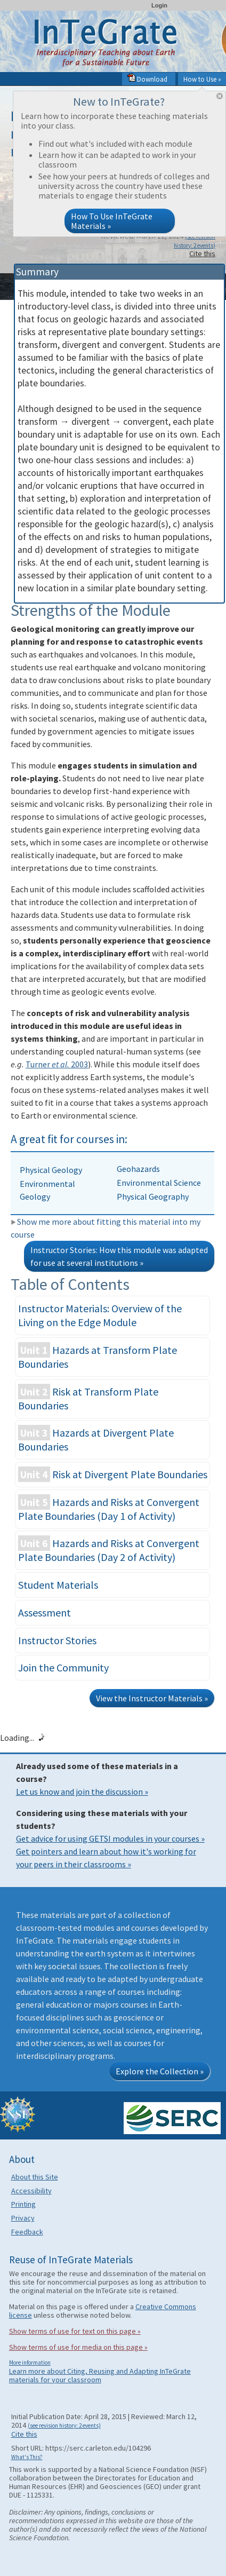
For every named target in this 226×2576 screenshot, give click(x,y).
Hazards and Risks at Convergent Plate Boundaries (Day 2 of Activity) (108, 1549)
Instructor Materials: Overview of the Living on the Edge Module (100, 1315)
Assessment (44, 1612)
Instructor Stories (57, 1640)
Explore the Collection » (160, 2071)
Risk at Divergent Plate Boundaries (112, 1474)
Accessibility (31, 2190)
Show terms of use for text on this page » (75, 2331)
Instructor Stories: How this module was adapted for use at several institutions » (119, 1256)
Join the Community (63, 1667)
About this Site (34, 2177)
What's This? (27, 2457)
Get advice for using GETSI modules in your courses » (110, 1838)
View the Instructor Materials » (152, 1698)
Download (147, 79)
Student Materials (58, 1584)
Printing (23, 2204)
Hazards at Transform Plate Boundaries (97, 1356)
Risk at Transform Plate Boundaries (88, 1398)
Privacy (23, 2218)
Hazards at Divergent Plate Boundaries (96, 1439)
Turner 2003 (57, 1064)
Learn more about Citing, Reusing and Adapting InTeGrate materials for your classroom (100, 2375)
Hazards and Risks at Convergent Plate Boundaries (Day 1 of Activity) (108, 1508)
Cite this (202, 253)
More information (30, 2362)
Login (159, 5)
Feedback (27, 2232)
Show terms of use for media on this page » (78, 2347)
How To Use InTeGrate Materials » (111, 221)
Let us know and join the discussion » (82, 1791)
